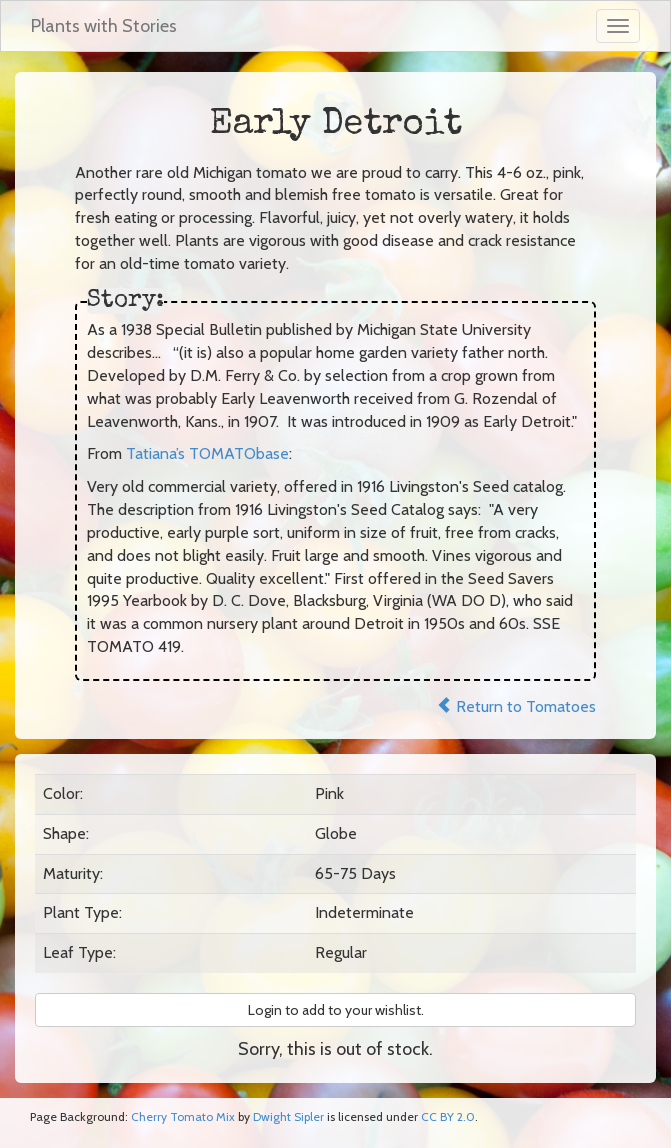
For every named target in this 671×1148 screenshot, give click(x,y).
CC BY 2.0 (448, 1116)
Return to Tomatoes (516, 706)
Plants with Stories (104, 26)
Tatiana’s (207, 453)
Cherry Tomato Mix (183, 1116)
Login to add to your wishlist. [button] (336, 1010)
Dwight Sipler (288, 1116)
